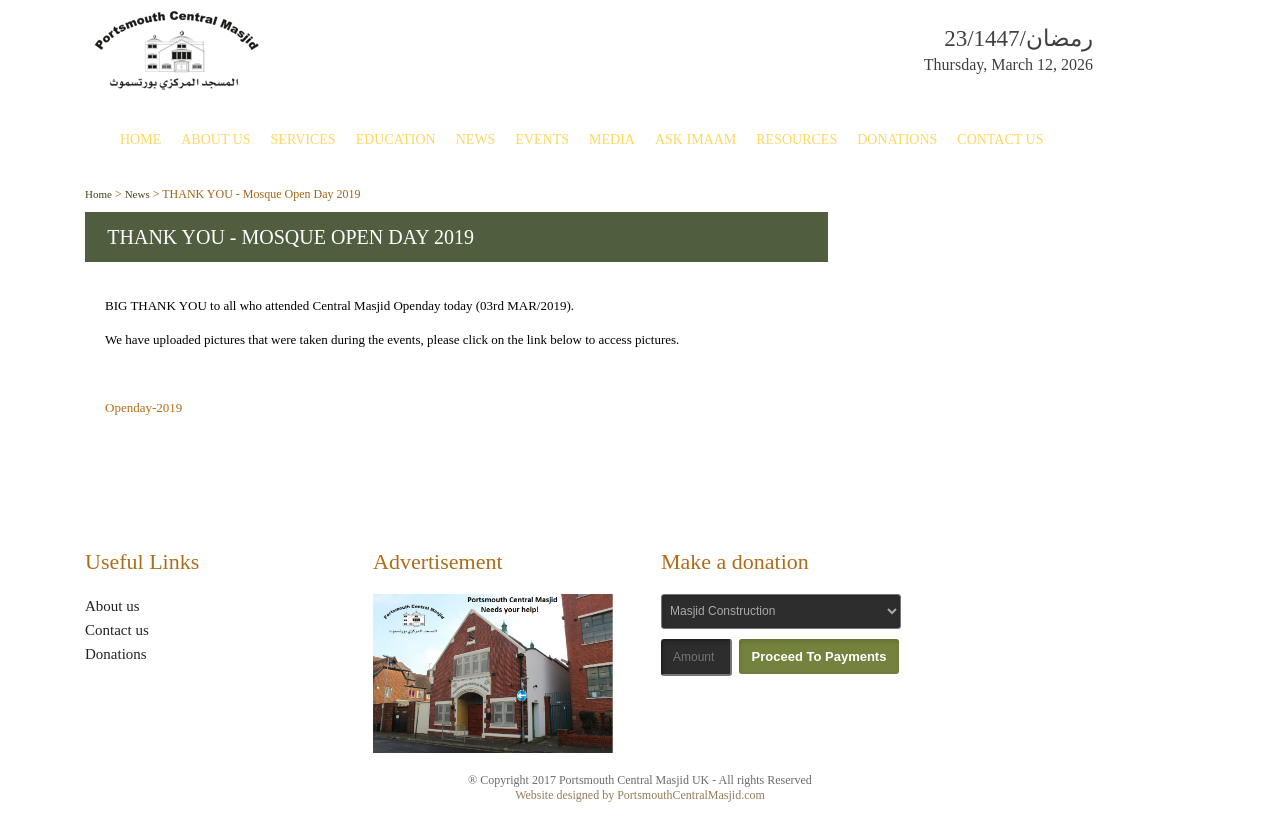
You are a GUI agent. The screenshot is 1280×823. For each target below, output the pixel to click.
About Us (215, 139)
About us (112, 606)
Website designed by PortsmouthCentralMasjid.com (640, 795)
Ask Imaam (695, 139)
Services (303, 139)
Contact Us (1000, 139)
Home (140, 139)
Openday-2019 (143, 407)
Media (612, 139)
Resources (796, 139)
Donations (897, 139)
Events (542, 139)
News (476, 139)
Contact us (117, 630)
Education (396, 139)
